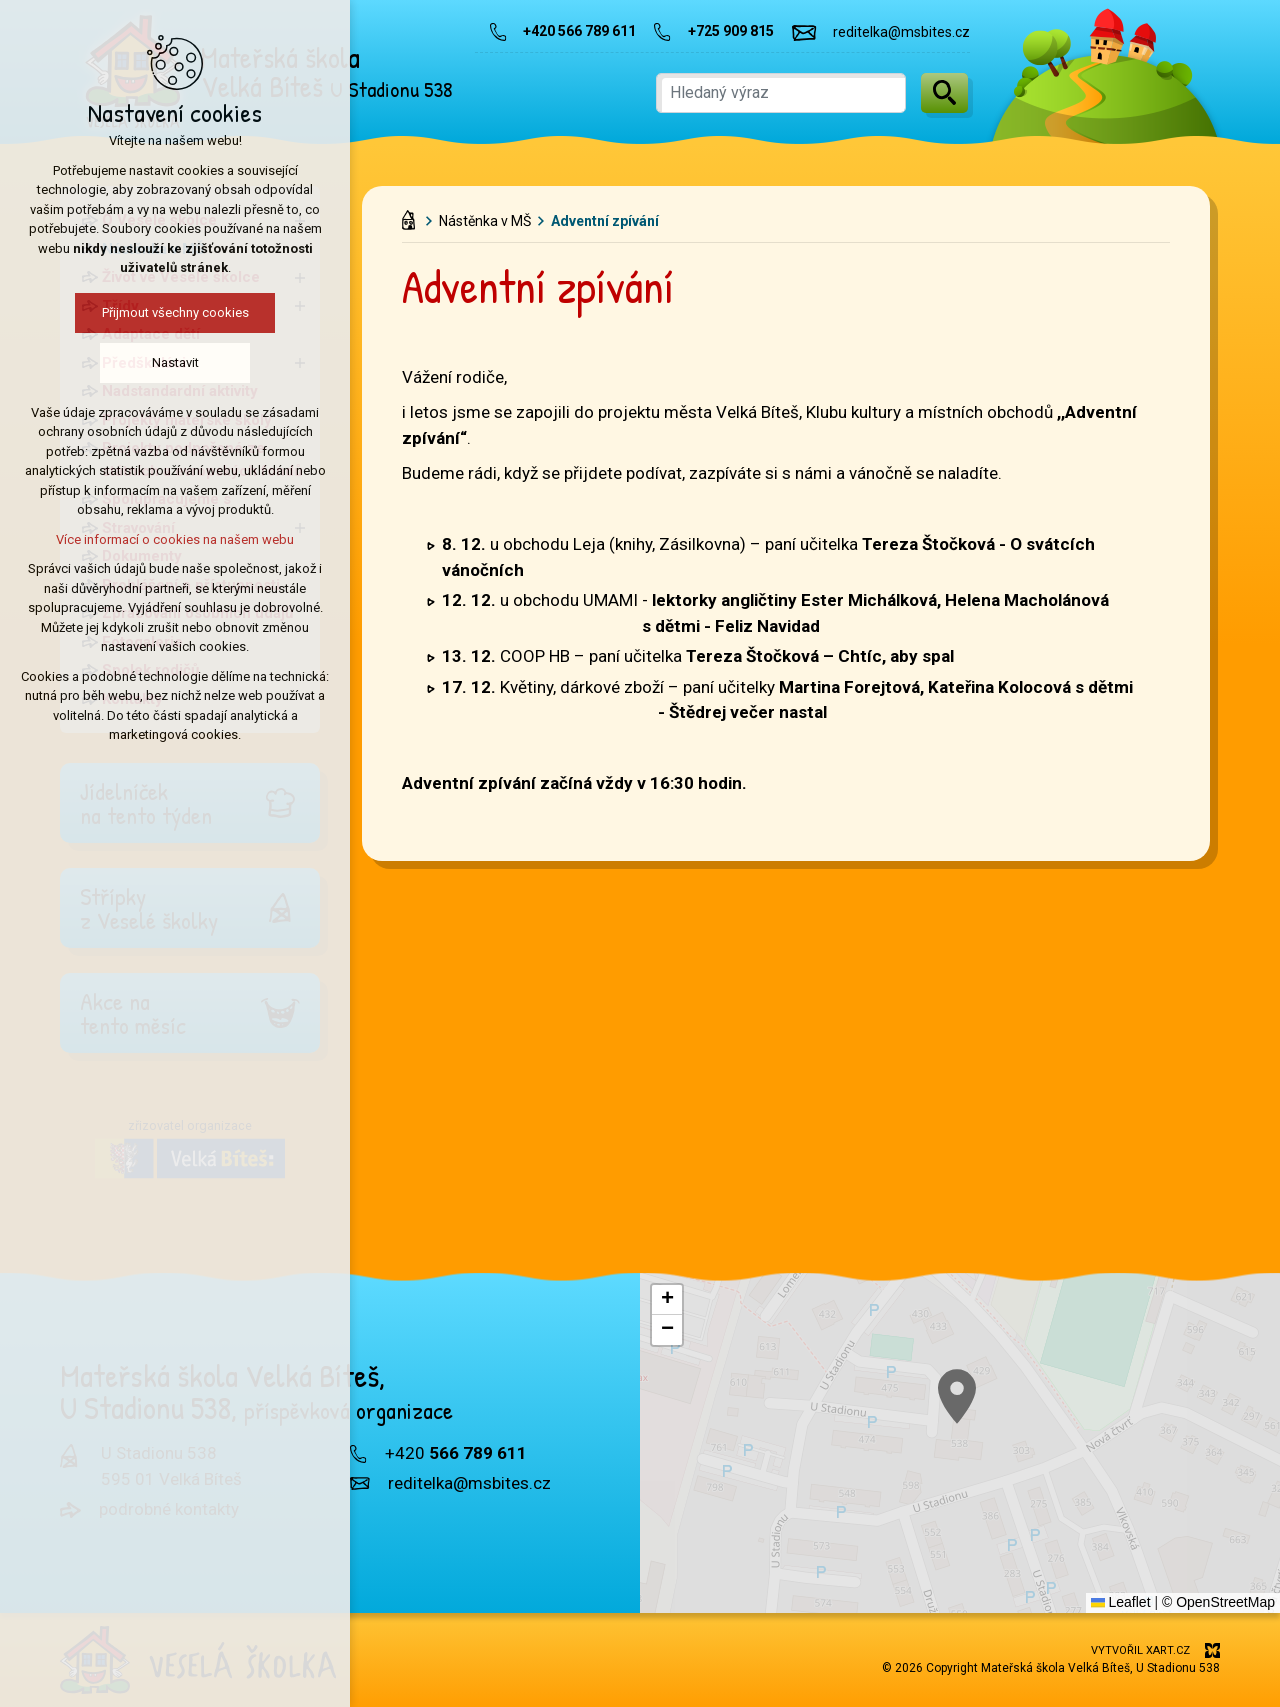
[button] (667, 1300)
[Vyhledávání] (944, 93)
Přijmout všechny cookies (100, 312)
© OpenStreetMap (1218, 1602)
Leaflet (1121, 1602)
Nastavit (100, 362)
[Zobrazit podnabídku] (300, 220)
